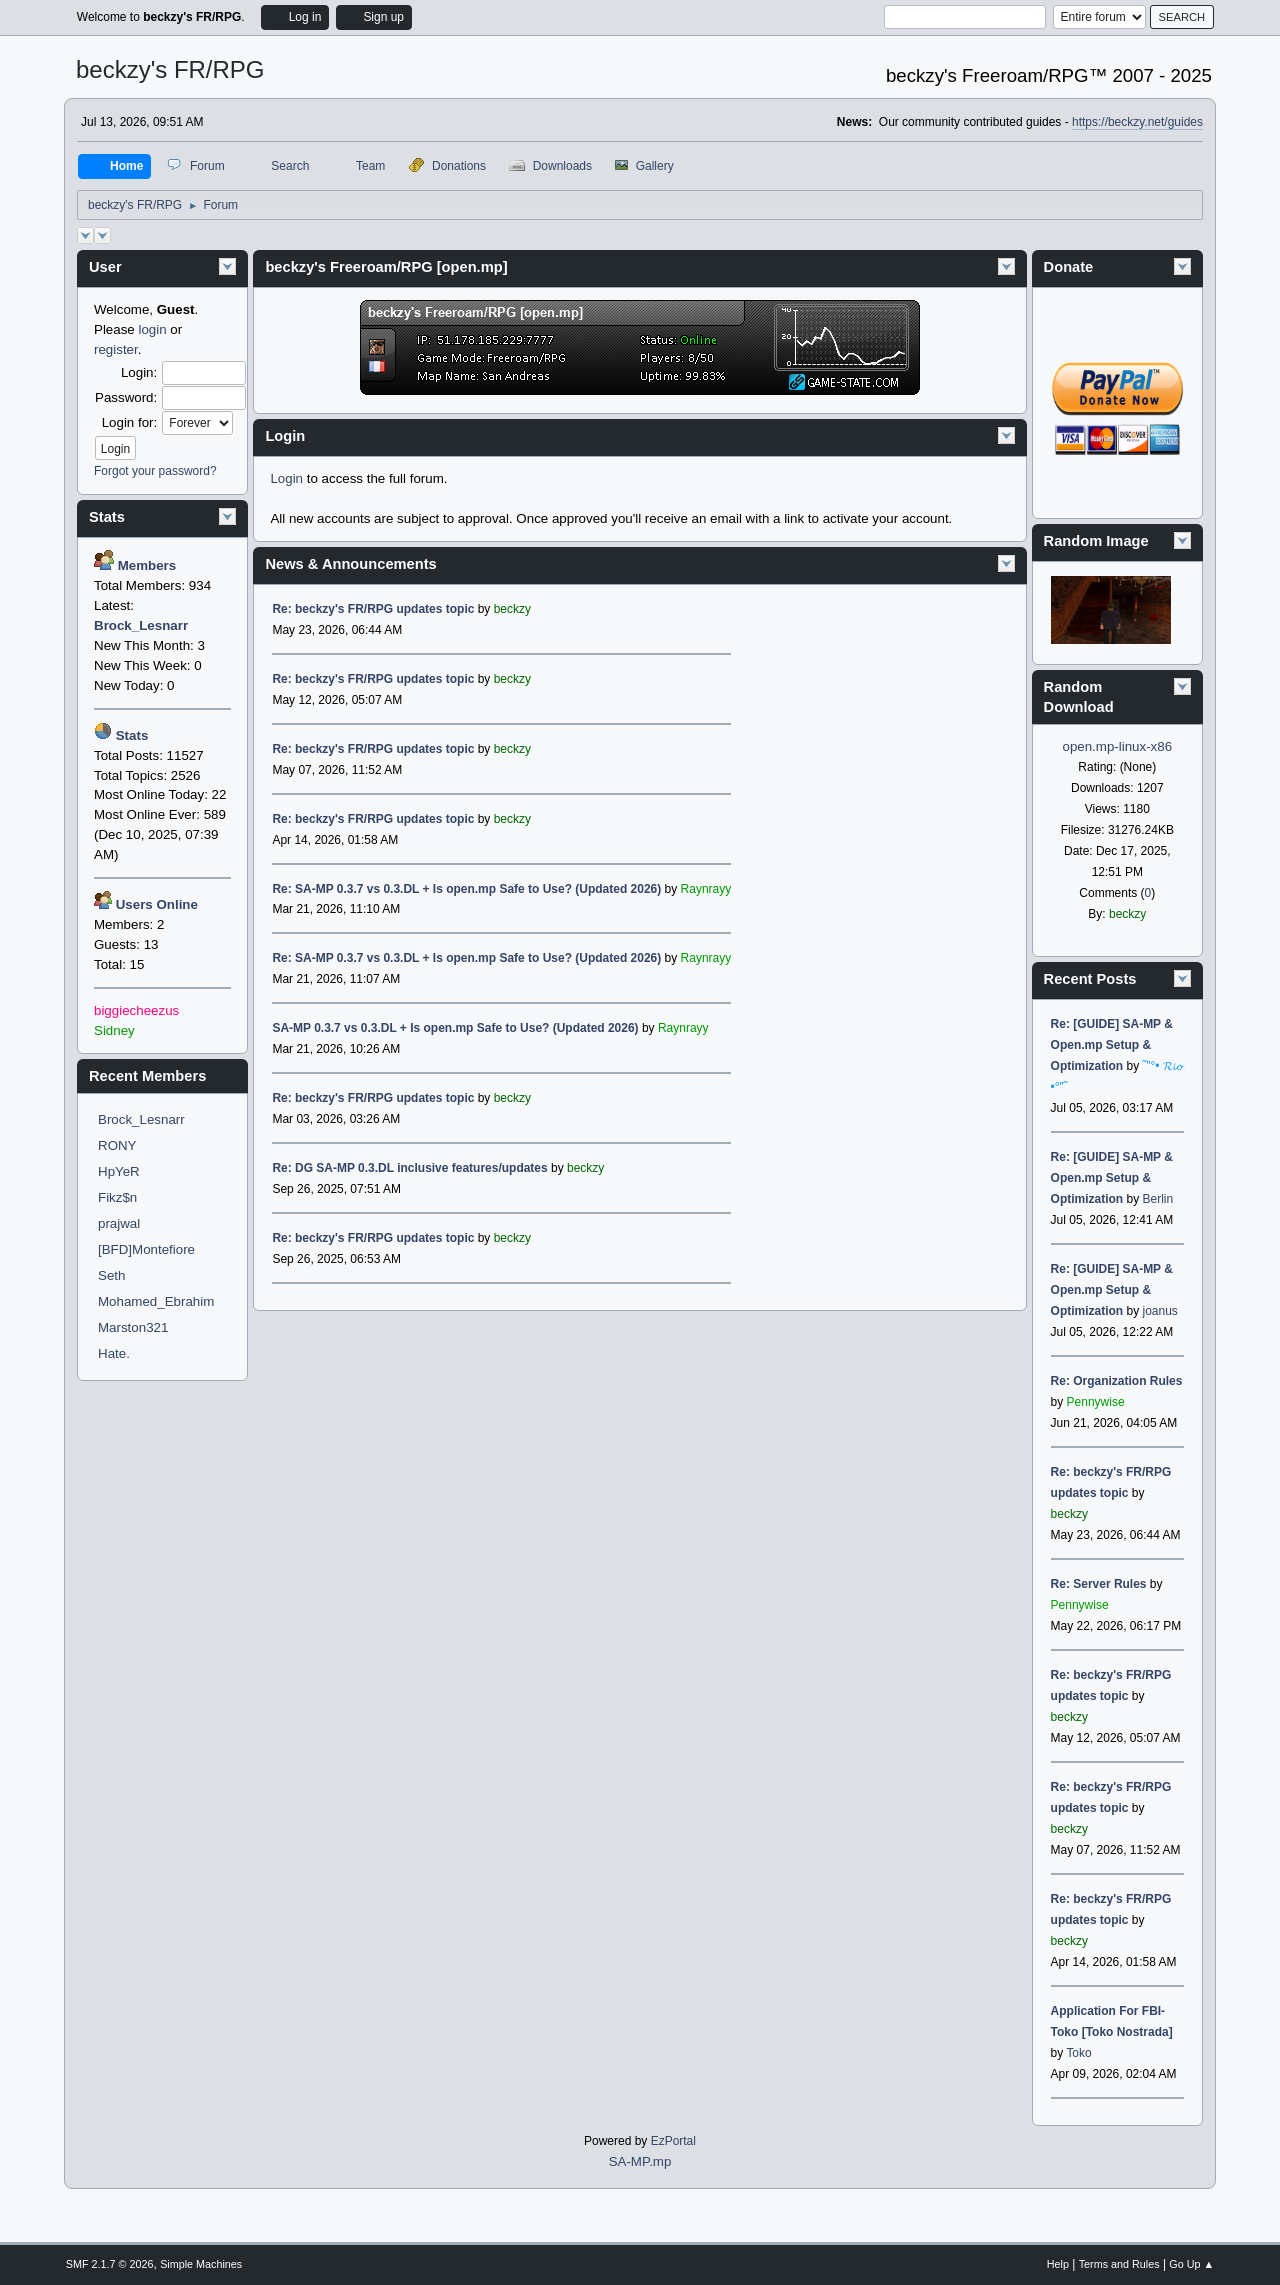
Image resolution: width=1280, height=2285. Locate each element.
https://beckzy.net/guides (1137, 122)
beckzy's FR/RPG (170, 69)
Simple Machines (201, 2264)
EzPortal (673, 2141)
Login (286, 478)
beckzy (1127, 914)
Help (1058, 2264)
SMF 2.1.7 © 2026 (110, 2264)
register (116, 349)
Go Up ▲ (1191, 2264)
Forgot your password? (155, 471)
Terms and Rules (1119, 2264)
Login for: (130, 422)
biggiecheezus (136, 1010)
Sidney (114, 1030)
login (152, 329)
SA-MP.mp (640, 2161)
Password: (126, 397)
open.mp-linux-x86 (1117, 746)
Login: (139, 372)
